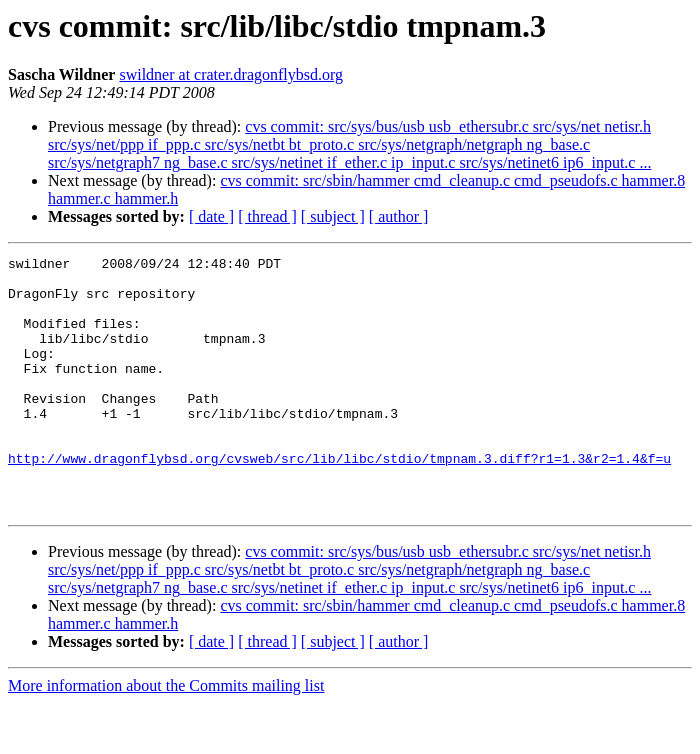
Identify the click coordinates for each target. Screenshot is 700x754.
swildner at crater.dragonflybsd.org (231, 74)
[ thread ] (267, 216)
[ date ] (211, 216)
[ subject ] (333, 216)
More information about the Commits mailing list (166, 736)
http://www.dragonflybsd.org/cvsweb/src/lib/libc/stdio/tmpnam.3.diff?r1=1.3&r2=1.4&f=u (339, 500)
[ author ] (399, 216)
